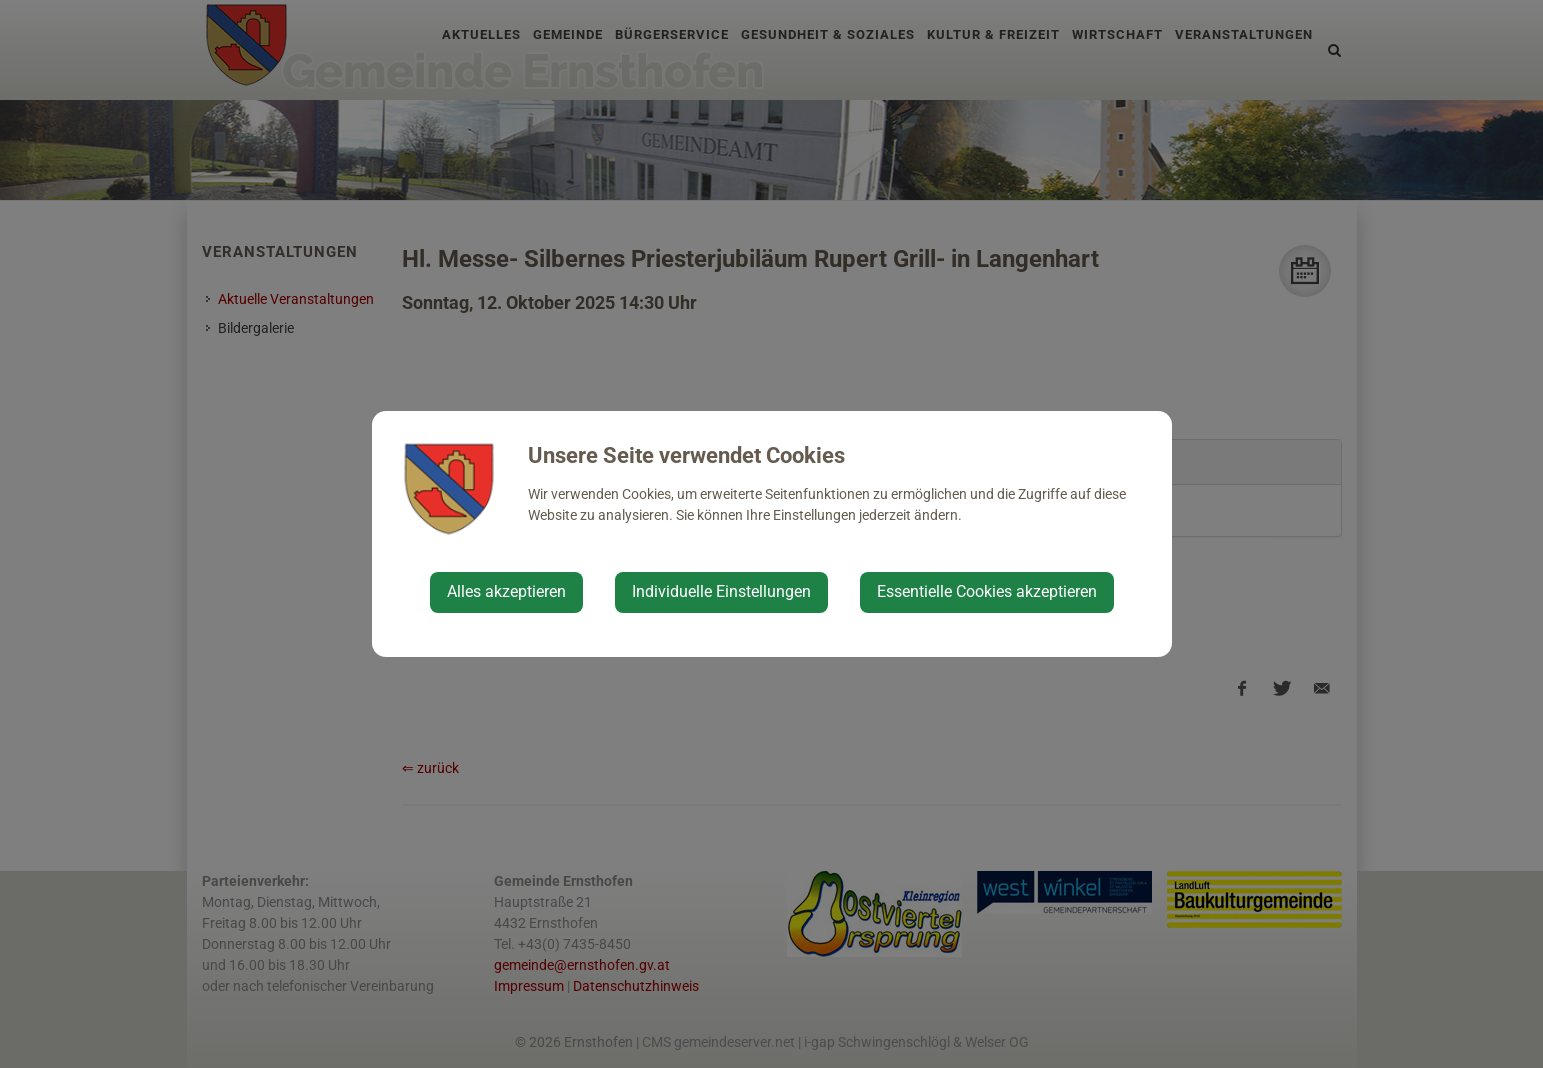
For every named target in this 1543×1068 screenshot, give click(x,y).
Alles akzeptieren (506, 591)
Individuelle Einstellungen (721, 591)
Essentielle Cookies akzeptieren (987, 591)
